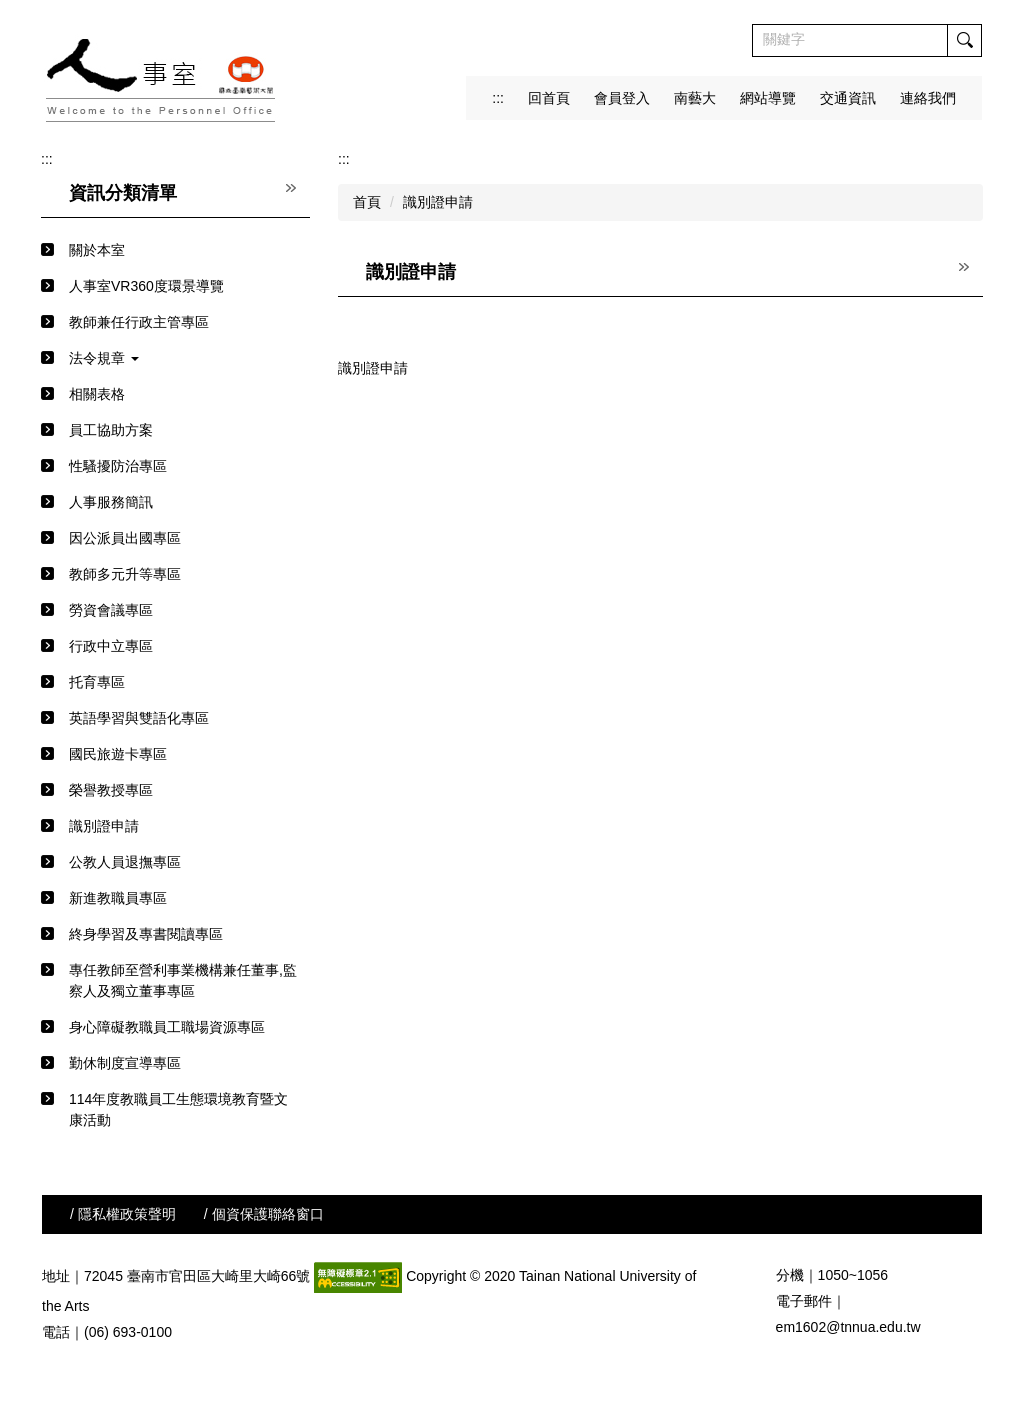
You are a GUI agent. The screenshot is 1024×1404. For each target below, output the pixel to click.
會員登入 (622, 98)
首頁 (367, 202)
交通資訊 (848, 98)
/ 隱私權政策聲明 (123, 1214)
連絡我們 (928, 98)
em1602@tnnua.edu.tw (848, 1327)
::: (498, 98)
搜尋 (964, 40)
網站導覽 (768, 98)
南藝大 (695, 98)
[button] (175, 358)
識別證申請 (438, 202)
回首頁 (549, 98)
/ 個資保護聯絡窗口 (264, 1214)
